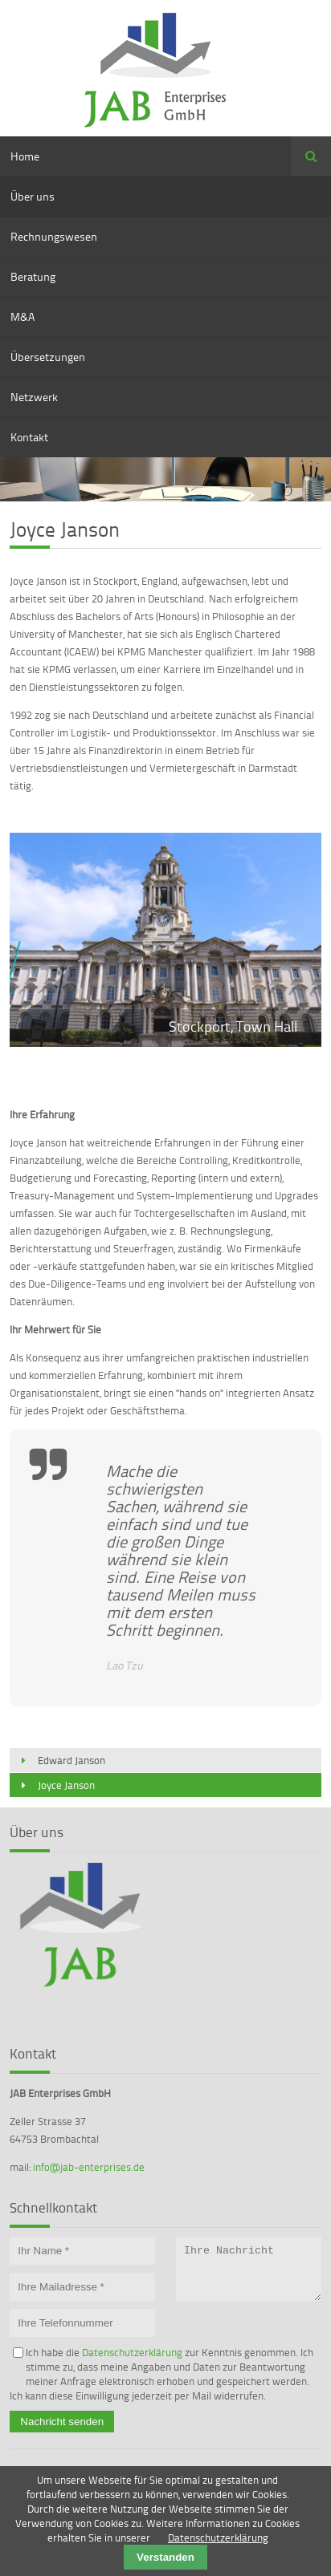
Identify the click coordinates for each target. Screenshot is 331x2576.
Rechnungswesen (53, 236)
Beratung (32, 276)
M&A (22, 316)
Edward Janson (71, 1760)
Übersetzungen (47, 356)
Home (24, 156)
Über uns (32, 196)
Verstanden (165, 2557)
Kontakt (29, 436)
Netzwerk (34, 396)
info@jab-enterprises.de (89, 2167)
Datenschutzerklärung (132, 2352)
